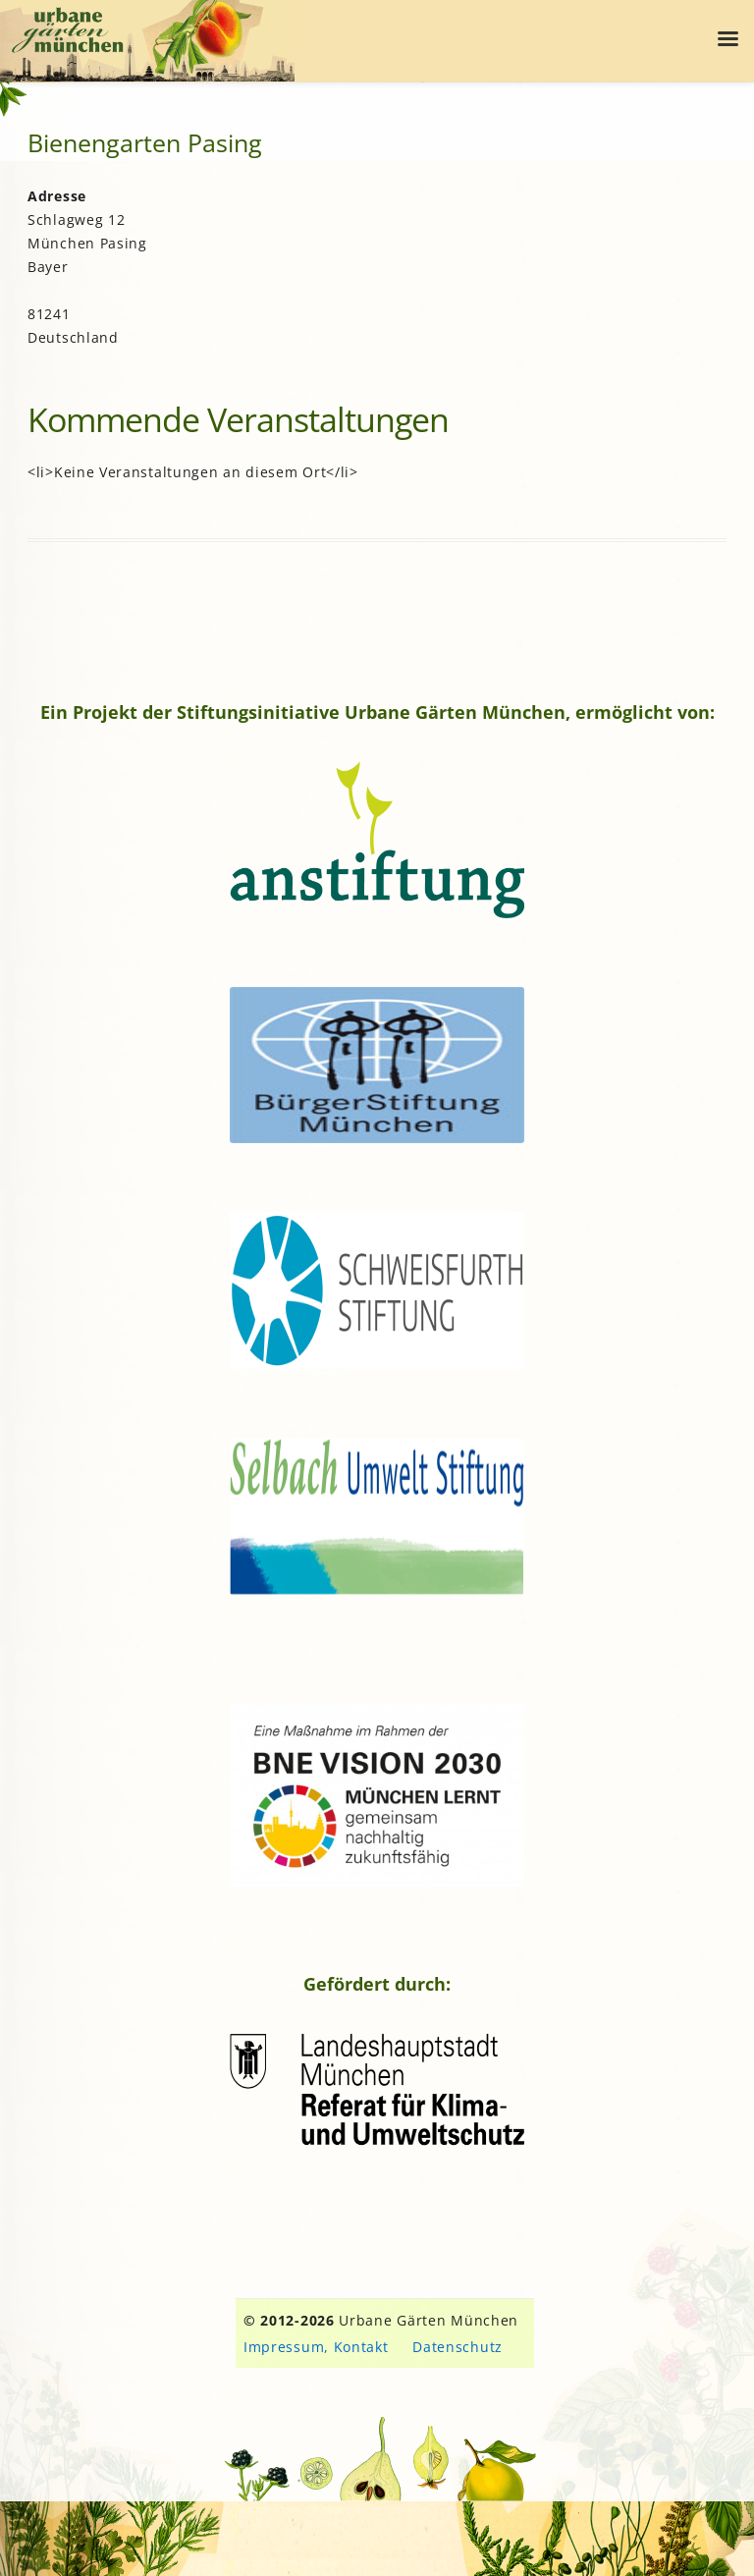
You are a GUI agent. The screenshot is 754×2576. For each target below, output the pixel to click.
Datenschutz (457, 2346)
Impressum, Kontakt (316, 2346)
